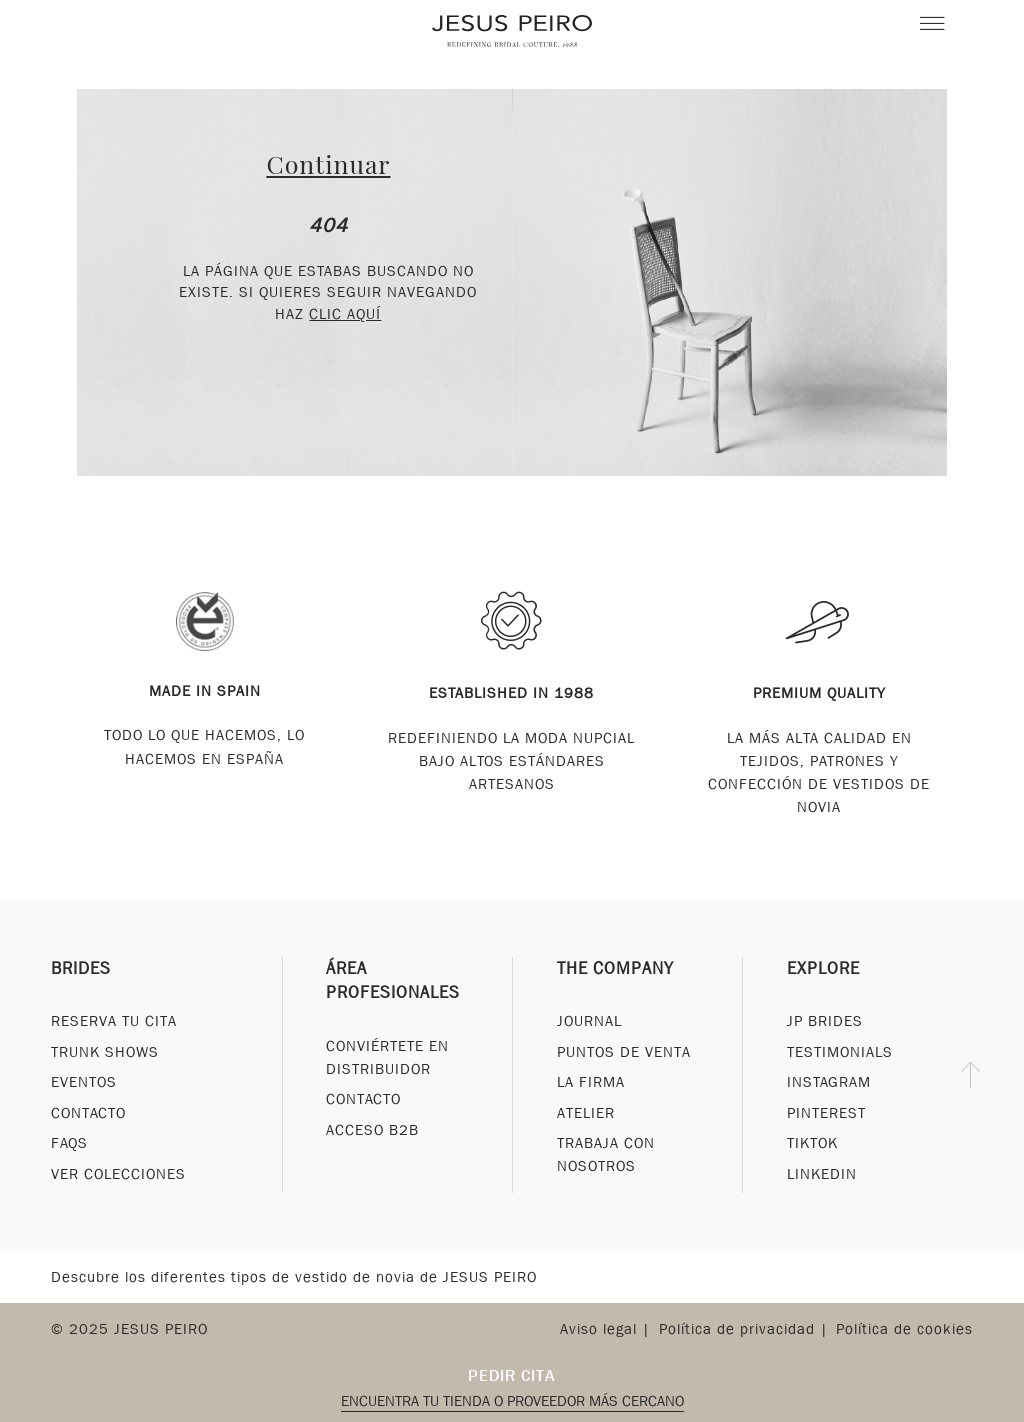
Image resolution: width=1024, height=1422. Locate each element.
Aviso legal (598, 1329)
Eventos (84, 1082)
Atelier (586, 1113)
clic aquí (345, 314)
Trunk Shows (105, 1052)
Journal (589, 1021)
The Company (615, 968)
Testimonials (840, 1052)
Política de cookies (904, 1329)
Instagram (829, 1082)
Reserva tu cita (114, 1021)
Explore (823, 968)
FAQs (69, 1143)
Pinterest (826, 1113)
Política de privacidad (737, 1329)
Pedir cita (512, 1375)
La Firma (591, 1082)
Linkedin (822, 1174)
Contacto (88, 1113)
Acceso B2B (372, 1130)
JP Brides (825, 1021)
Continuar (328, 163)
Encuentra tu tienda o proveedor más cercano (512, 1401)
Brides (81, 968)
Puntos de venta (624, 1052)
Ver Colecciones (118, 1174)
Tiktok (812, 1143)
